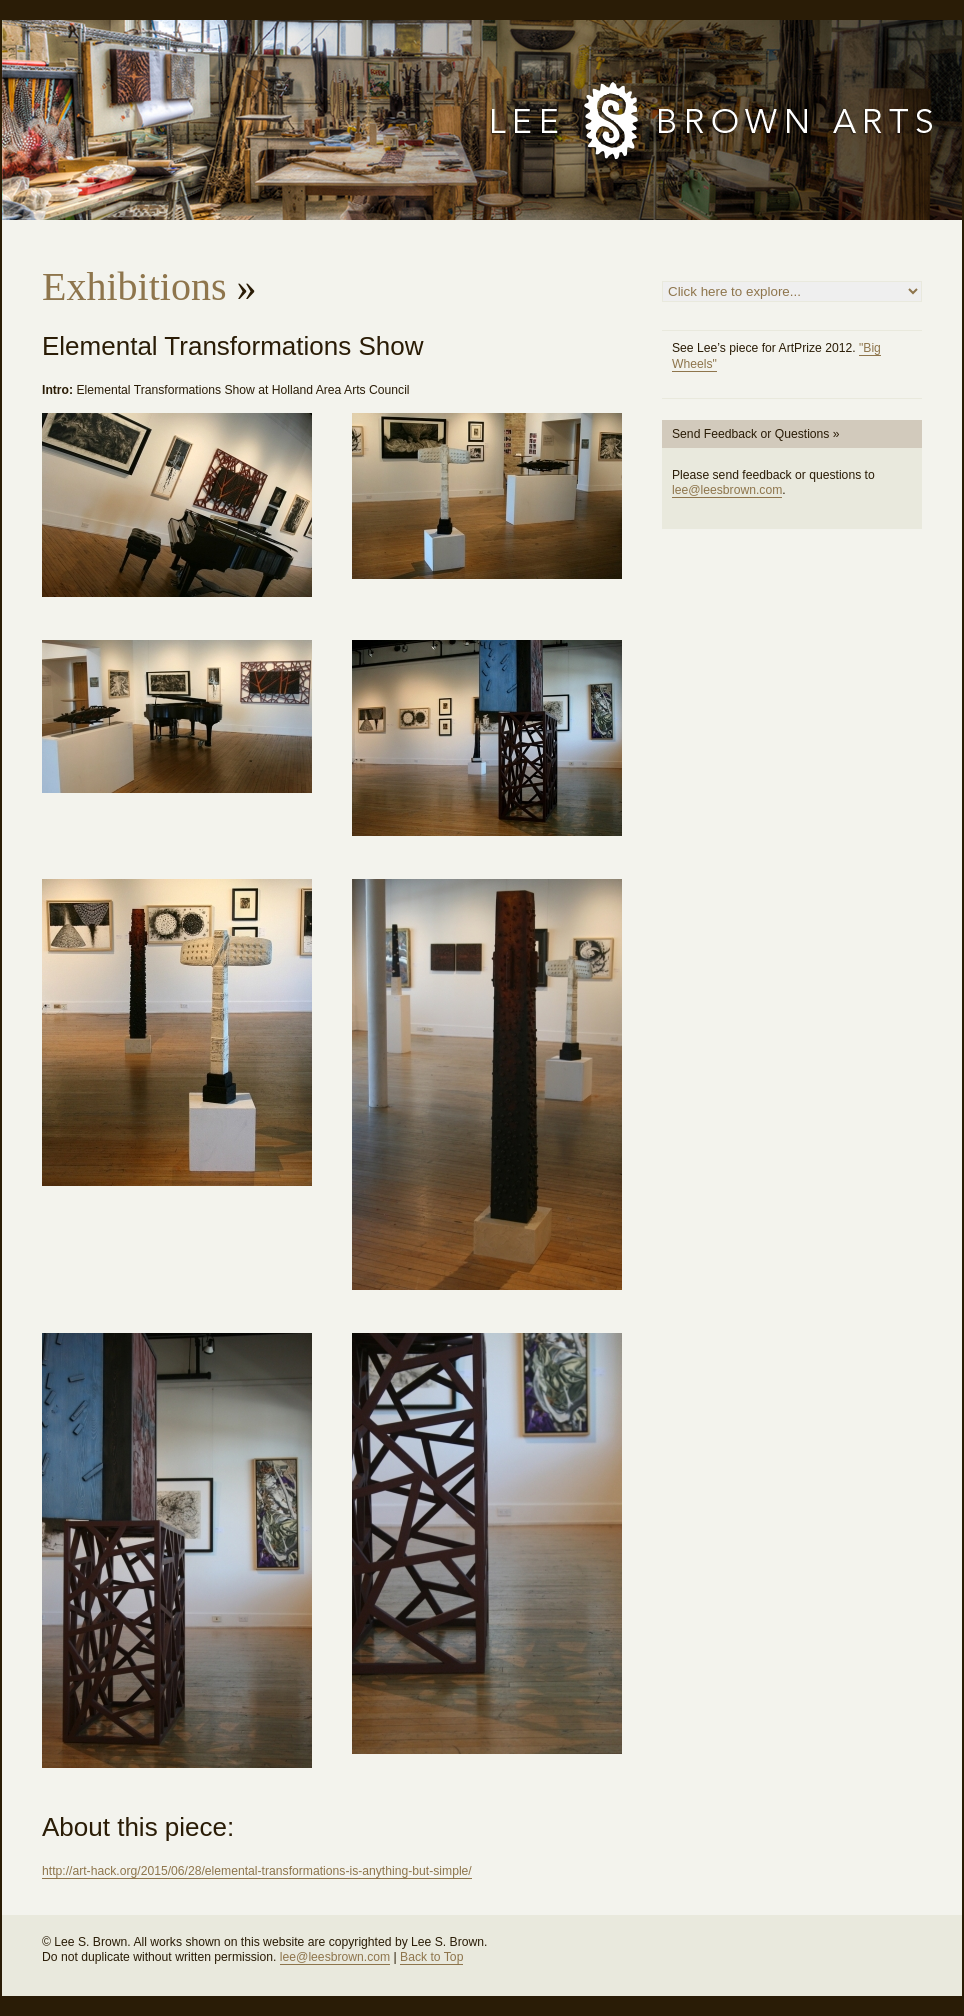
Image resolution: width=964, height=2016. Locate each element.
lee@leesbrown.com (727, 490)
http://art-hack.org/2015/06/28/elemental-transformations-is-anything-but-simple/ (257, 1871)
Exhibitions (134, 286)
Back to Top (431, 1957)
